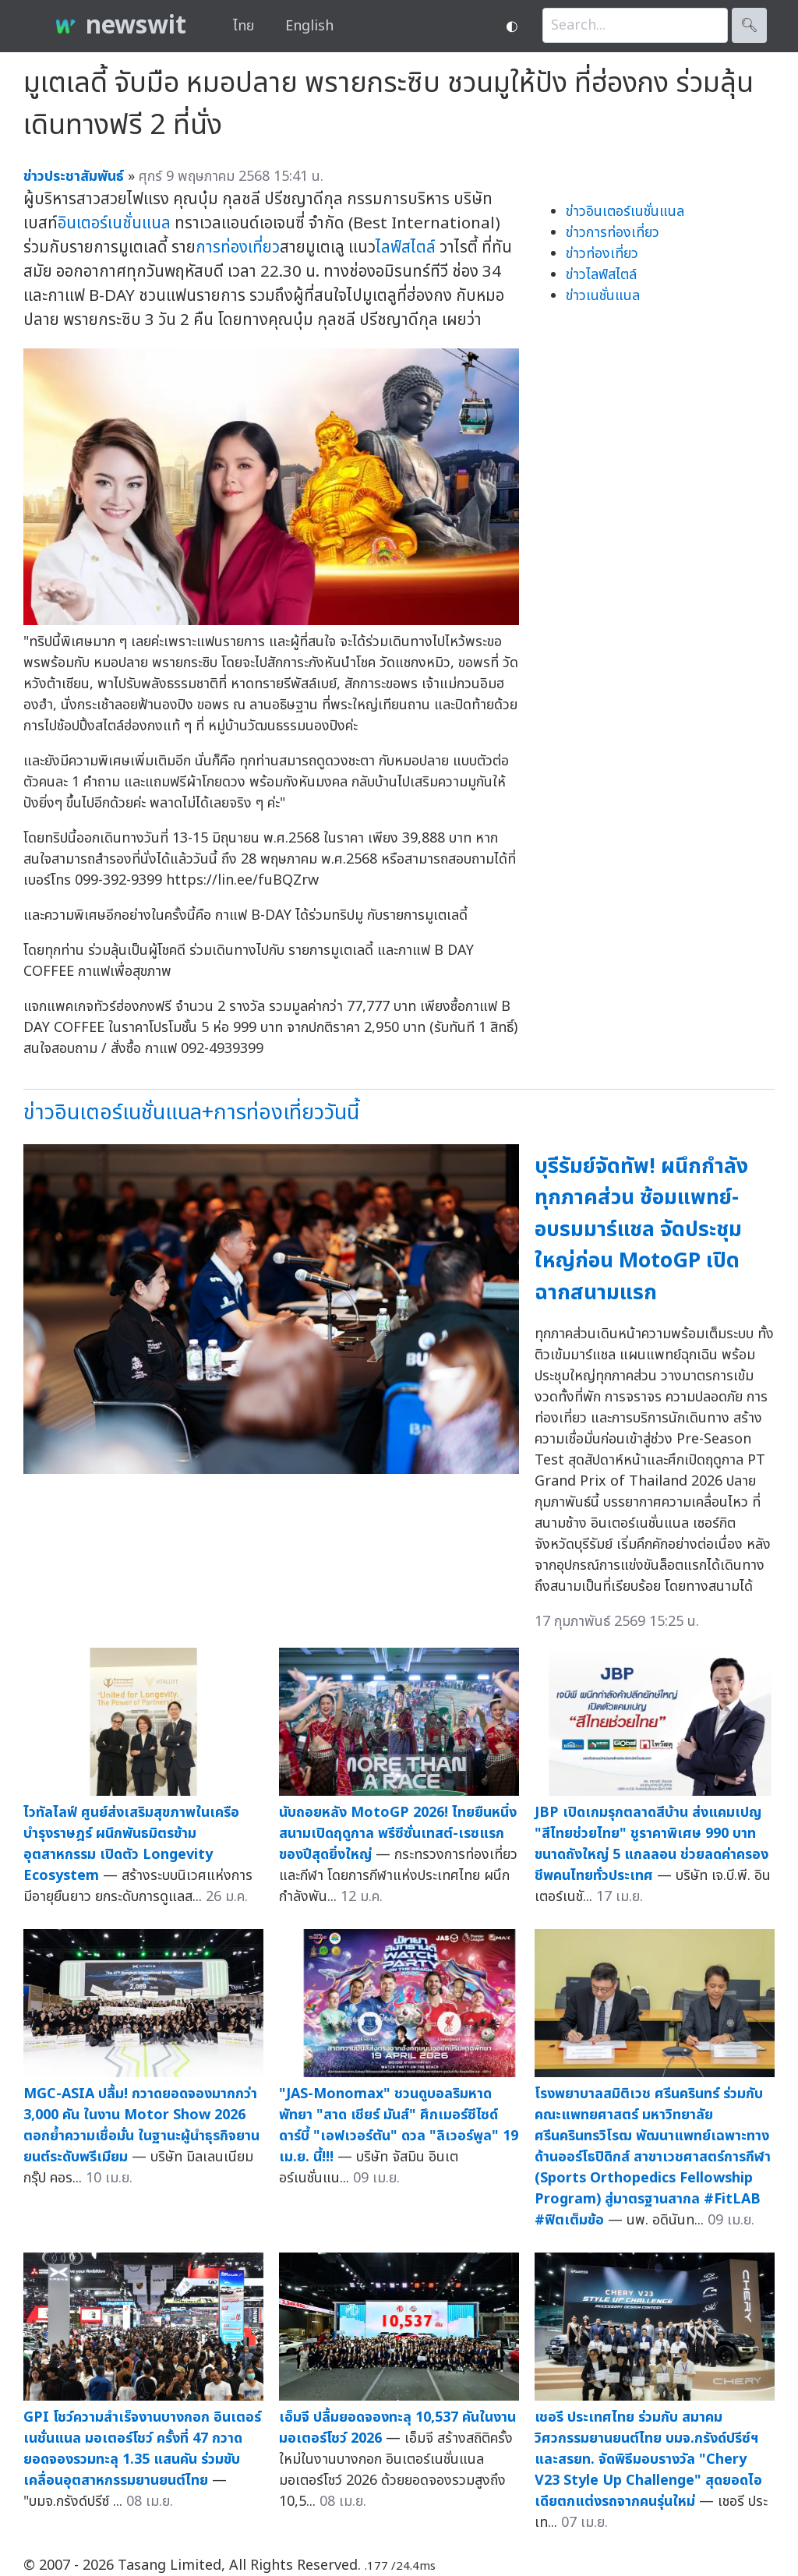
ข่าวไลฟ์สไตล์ (601, 274)
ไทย (243, 26)
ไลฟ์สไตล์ (406, 247)
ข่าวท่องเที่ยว (602, 253)
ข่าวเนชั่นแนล (603, 295)
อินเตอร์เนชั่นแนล (114, 223)
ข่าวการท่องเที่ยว (612, 232)
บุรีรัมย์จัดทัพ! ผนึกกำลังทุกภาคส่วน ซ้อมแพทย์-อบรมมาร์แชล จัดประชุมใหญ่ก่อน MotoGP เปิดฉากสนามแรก (641, 1229)
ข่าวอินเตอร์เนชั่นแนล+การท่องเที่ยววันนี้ (191, 1113)
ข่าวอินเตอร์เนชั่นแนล (625, 211)
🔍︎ (749, 25)
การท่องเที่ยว (238, 247)
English (309, 26)
